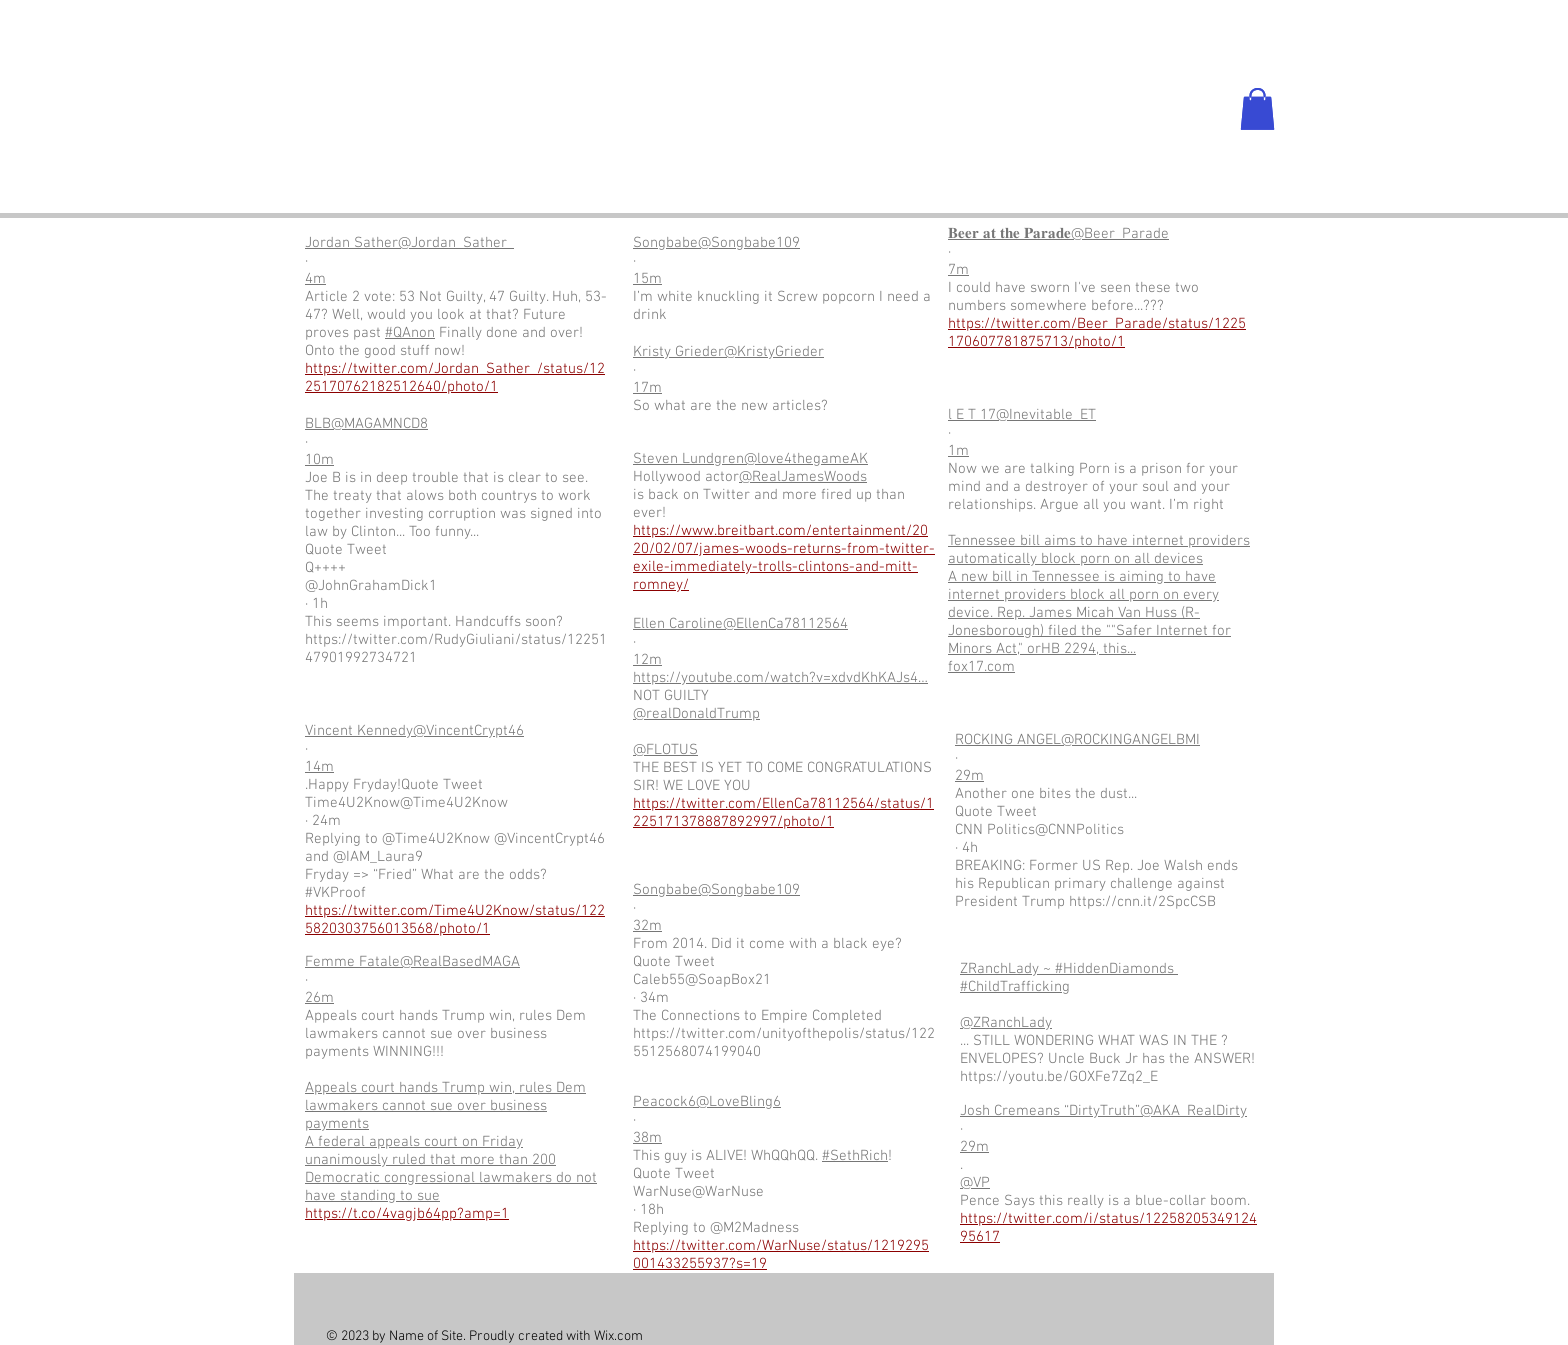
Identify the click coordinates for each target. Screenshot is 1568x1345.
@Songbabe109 (749, 243)
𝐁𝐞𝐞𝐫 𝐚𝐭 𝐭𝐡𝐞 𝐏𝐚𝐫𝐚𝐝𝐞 (1009, 234)
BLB (318, 424)
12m (647, 660)
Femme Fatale (352, 962)
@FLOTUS (665, 750)
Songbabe (665, 243)
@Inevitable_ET (1046, 415)
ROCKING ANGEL (1008, 740)
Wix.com (618, 1336)
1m (958, 451)
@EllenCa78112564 (785, 624)
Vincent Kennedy (359, 731)
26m (319, 998)
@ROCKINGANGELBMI (1130, 740)
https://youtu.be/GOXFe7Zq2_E (1059, 1077)
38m (647, 1138)
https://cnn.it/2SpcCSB (1142, 902)
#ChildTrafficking (1015, 987)
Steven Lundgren (688, 459)
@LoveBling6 (738, 1102)
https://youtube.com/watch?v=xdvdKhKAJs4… (780, 678)
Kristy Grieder (678, 352)
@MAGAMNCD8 (379, 424)
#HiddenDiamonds (1116, 969)
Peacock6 (664, 1102)
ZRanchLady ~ (1007, 969)
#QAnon (410, 333)
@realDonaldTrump (696, 714)
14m (319, 767)
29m (969, 776)
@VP (975, 1183)
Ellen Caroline (678, 624)
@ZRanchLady (1006, 1023)
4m (315, 279)
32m (647, 926)
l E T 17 (972, 415)
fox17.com (981, 667)
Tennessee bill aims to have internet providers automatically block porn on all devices (1099, 550)
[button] (1257, 109)
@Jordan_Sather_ (456, 243)
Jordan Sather (351, 243)
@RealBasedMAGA (460, 962)
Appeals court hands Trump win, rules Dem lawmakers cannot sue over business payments (445, 1106)
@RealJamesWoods (803, 477)
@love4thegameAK (806, 459)
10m (319, 460)
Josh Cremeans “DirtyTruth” (1050, 1111)
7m (958, 270)
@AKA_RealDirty (1193, 1111)
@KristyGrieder (774, 352)
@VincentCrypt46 (468, 731)
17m (647, 388)
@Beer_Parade (1120, 234)
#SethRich (855, 1156)
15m (647, 279)
